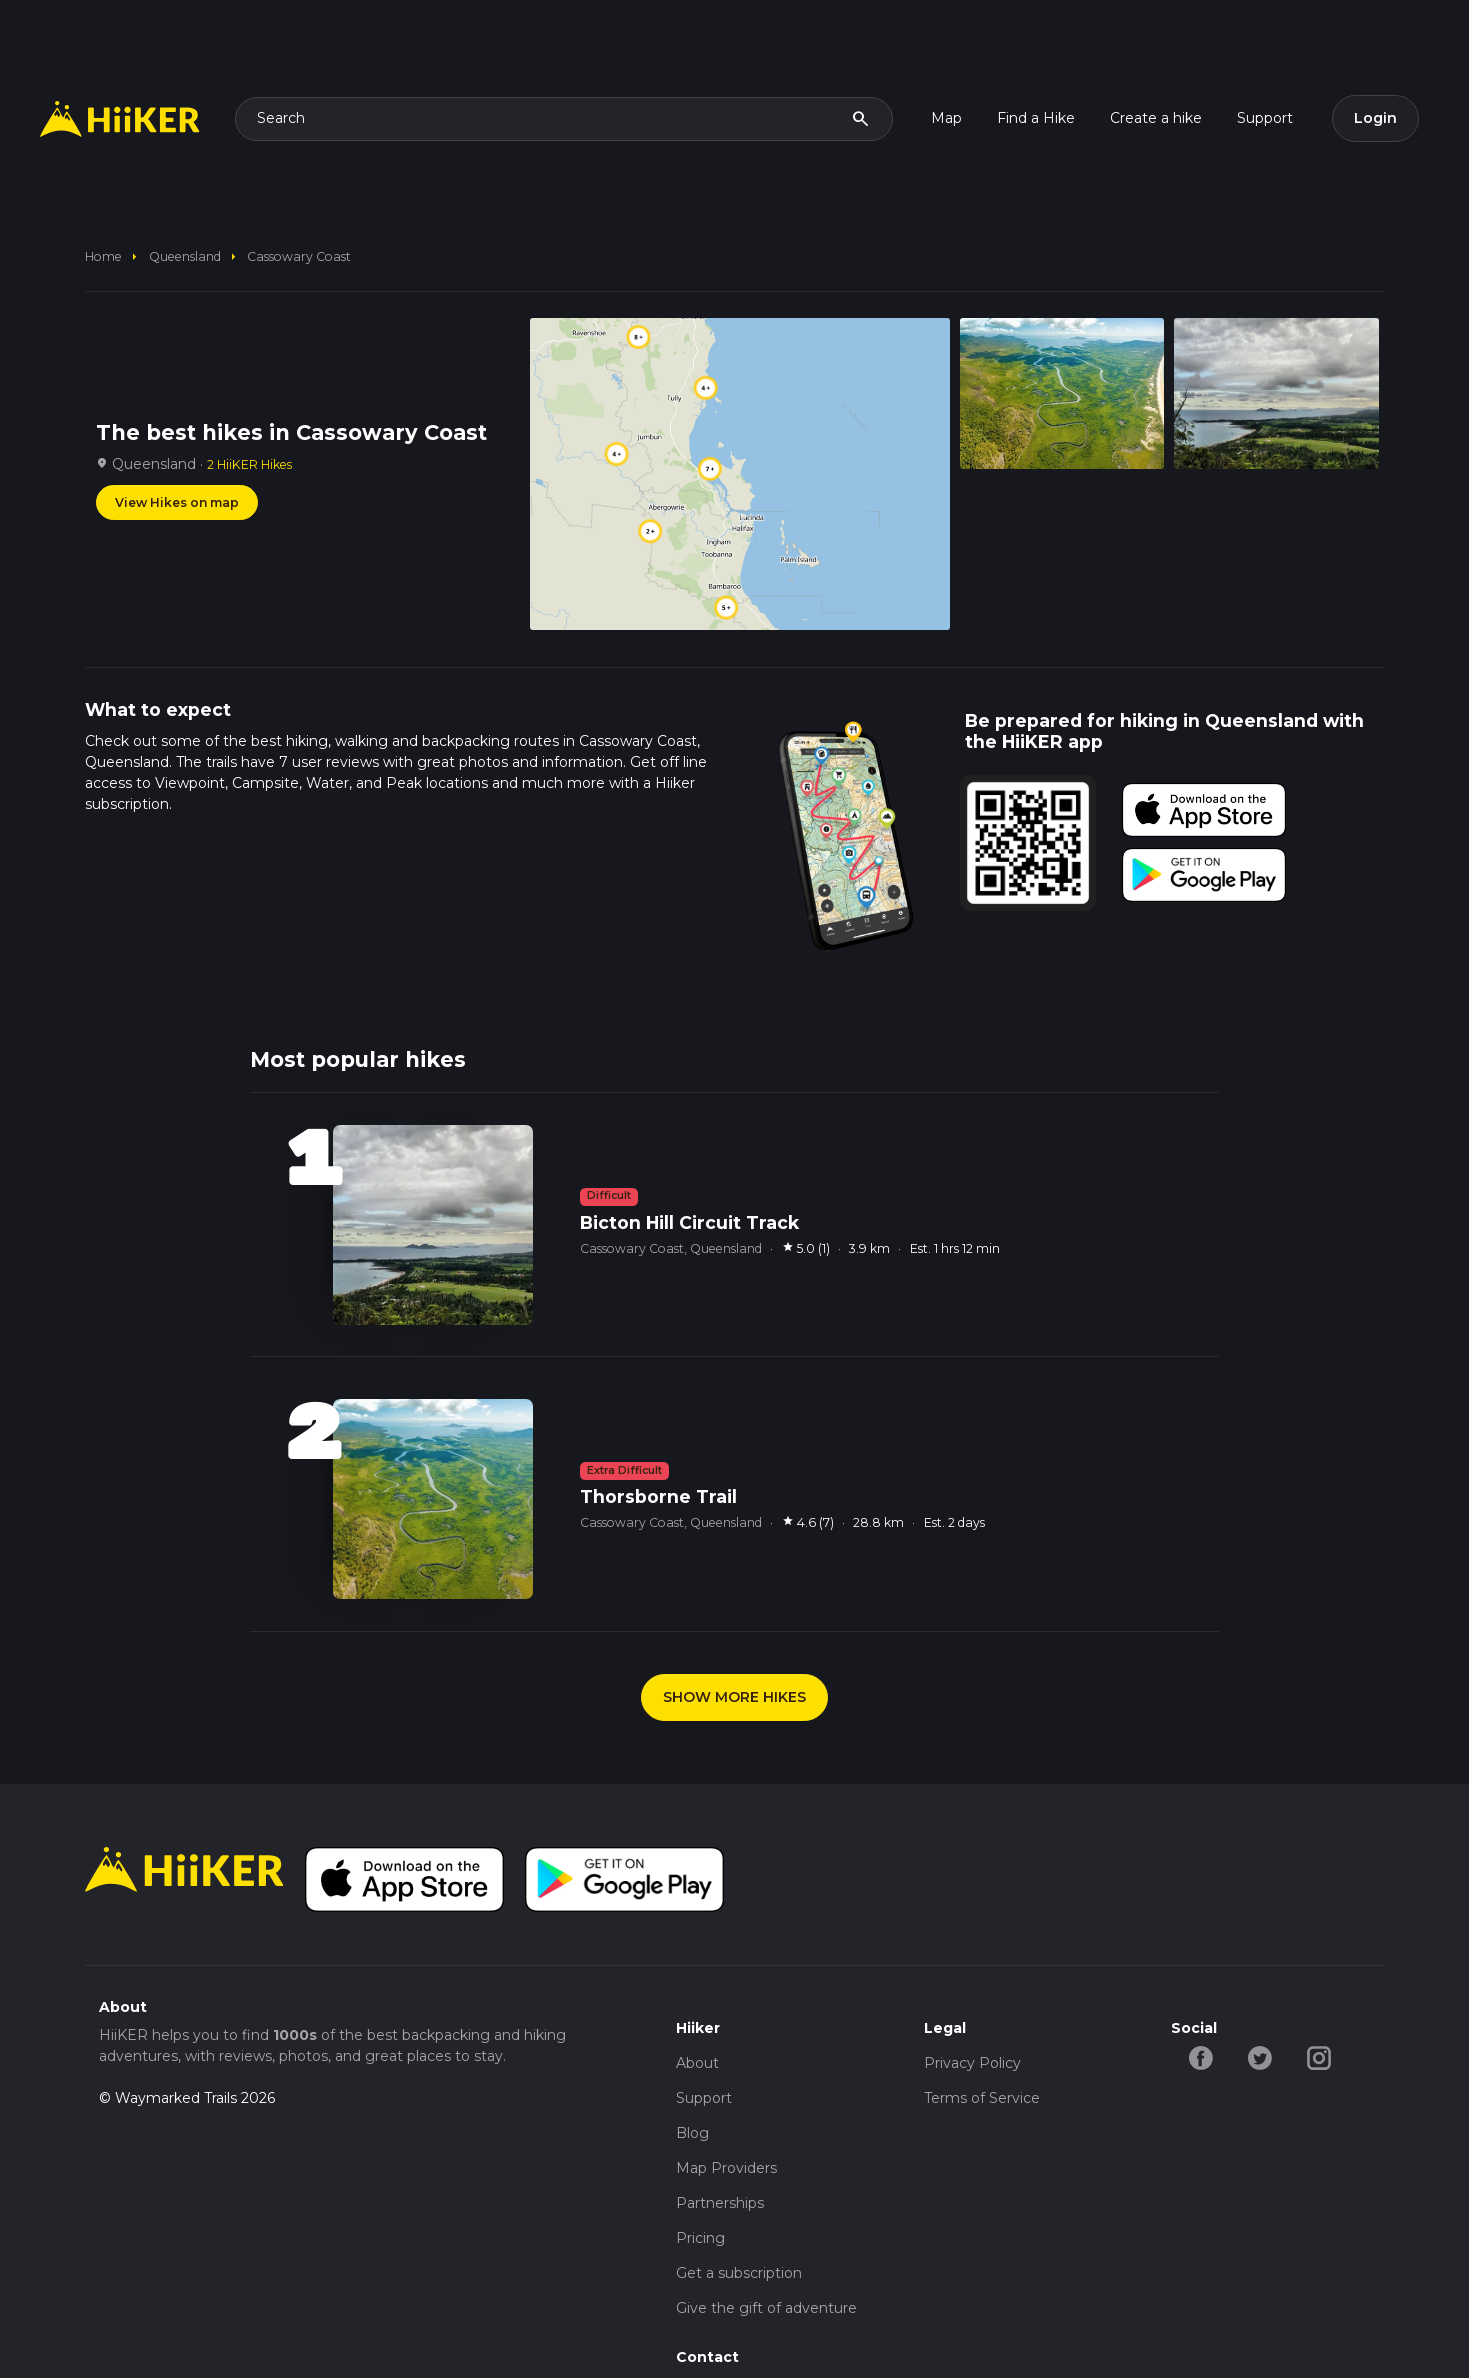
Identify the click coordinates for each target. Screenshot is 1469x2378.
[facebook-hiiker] (1200, 2057)
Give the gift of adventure (766, 2308)
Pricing (700, 2238)
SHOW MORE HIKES (734, 1697)
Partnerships (720, 2203)
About (697, 2063)
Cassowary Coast (299, 256)
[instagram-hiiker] (1318, 2057)
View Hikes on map (177, 502)
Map (946, 118)
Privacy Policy (972, 2063)
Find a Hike (1036, 118)
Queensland (185, 256)
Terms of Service (982, 2098)
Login (1375, 118)
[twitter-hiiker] (1259, 2057)
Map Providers (726, 2168)
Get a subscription (739, 2273)
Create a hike (1156, 118)
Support (1265, 118)
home (103, 256)
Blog (692, 2133)
